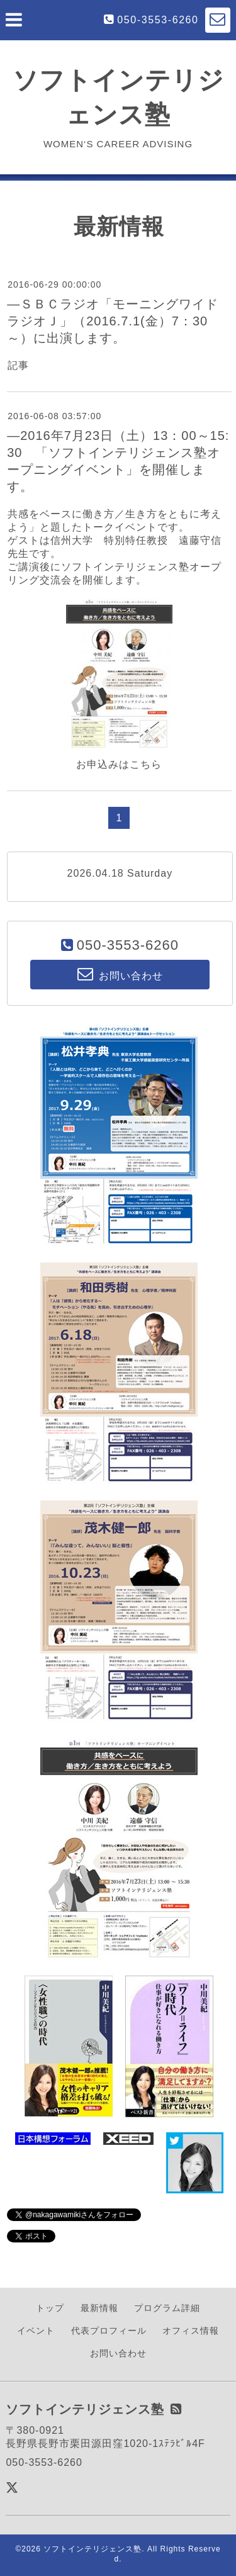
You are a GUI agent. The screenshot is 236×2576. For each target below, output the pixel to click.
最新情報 (99, 2308)
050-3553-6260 (157, 19)
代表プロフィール (109, 2331)
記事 (18, 365)
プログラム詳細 (167, 2308)
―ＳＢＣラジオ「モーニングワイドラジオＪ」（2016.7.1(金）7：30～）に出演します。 (112, 321)
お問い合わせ (118, 2353)
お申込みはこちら (119, 764)
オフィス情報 (190, 2331)
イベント (36, 2331)
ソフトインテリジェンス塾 (92, 2549)
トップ (50, 2308)
